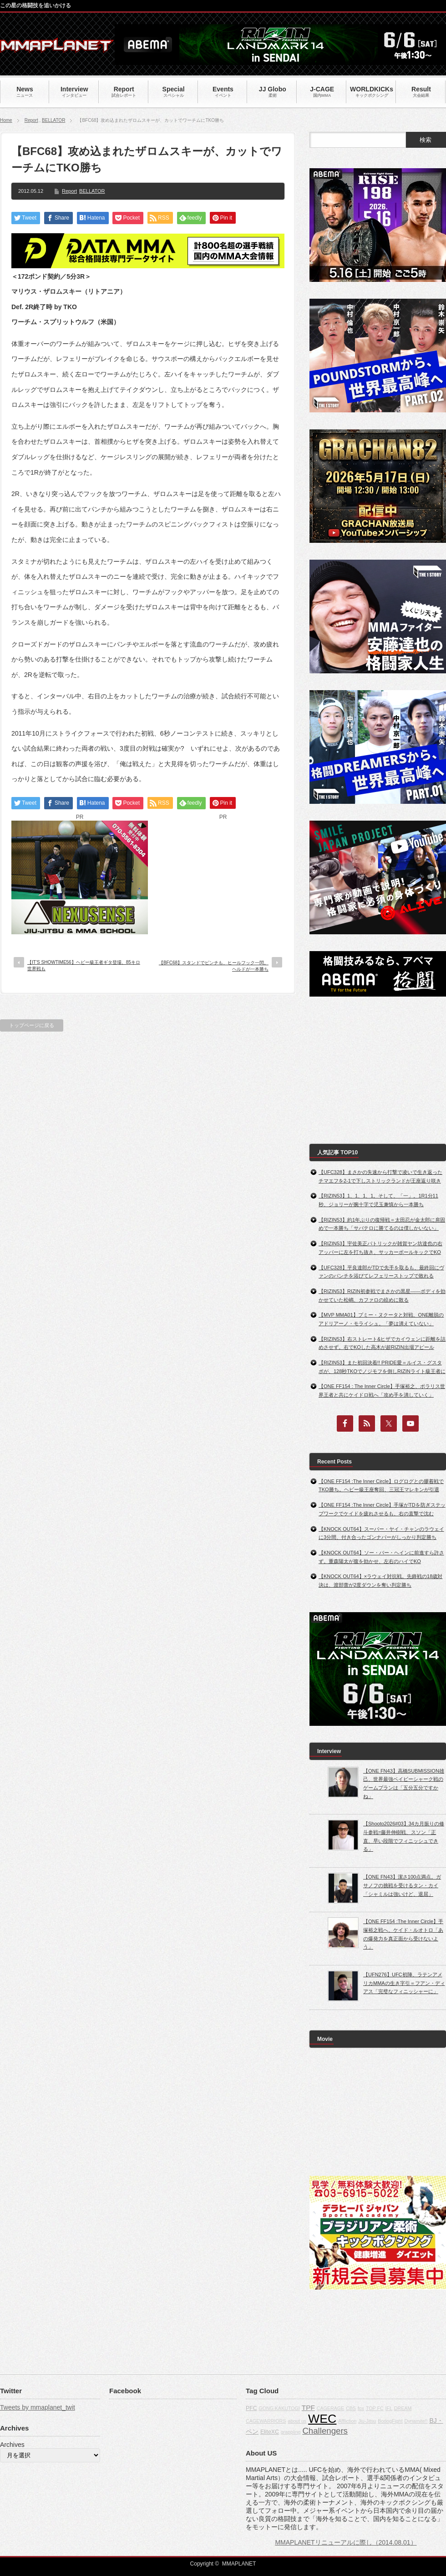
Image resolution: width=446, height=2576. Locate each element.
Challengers (325, 2431)
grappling (291, 2432)
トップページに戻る (31, 1025)
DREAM (402, 2408)
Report (31, 120)
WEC (322, 2419)
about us (297, 2421)
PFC (251, 2408)
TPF (308, 2407)
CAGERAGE (330, 2408)
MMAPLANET (239, 2564)
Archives (12, 2444)
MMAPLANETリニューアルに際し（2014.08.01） (345, 2542)
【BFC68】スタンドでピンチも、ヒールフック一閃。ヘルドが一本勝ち (214, 966)
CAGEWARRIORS (266, 2421)
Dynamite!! (416, 2421)
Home (6, 120)
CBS (351, 2408)
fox (361, 2408)
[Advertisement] (223, 877)
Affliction (347, 2421)
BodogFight (390, 2421)
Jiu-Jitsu (367, 2421)
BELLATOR (53, 120)
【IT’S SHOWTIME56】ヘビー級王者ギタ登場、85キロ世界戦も (83, 965)
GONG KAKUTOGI (278, 2408)
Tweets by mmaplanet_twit (37, 2407)
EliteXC (269, 2432)
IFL (388, 2408)
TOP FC (375, 2408)
